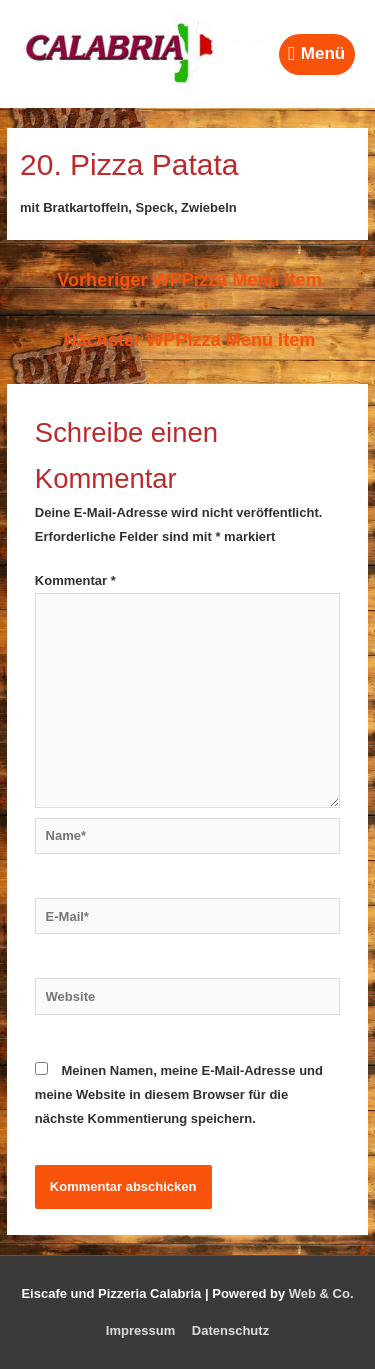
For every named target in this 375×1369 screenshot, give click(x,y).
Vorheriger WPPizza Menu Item (189, 280)
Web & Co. (321, 1293)
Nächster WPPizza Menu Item (190, 340)
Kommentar (75, 580)
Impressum (140, 1330)
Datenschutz (230, 1330)
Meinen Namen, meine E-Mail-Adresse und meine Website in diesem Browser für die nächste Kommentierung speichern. (179, 1094)
